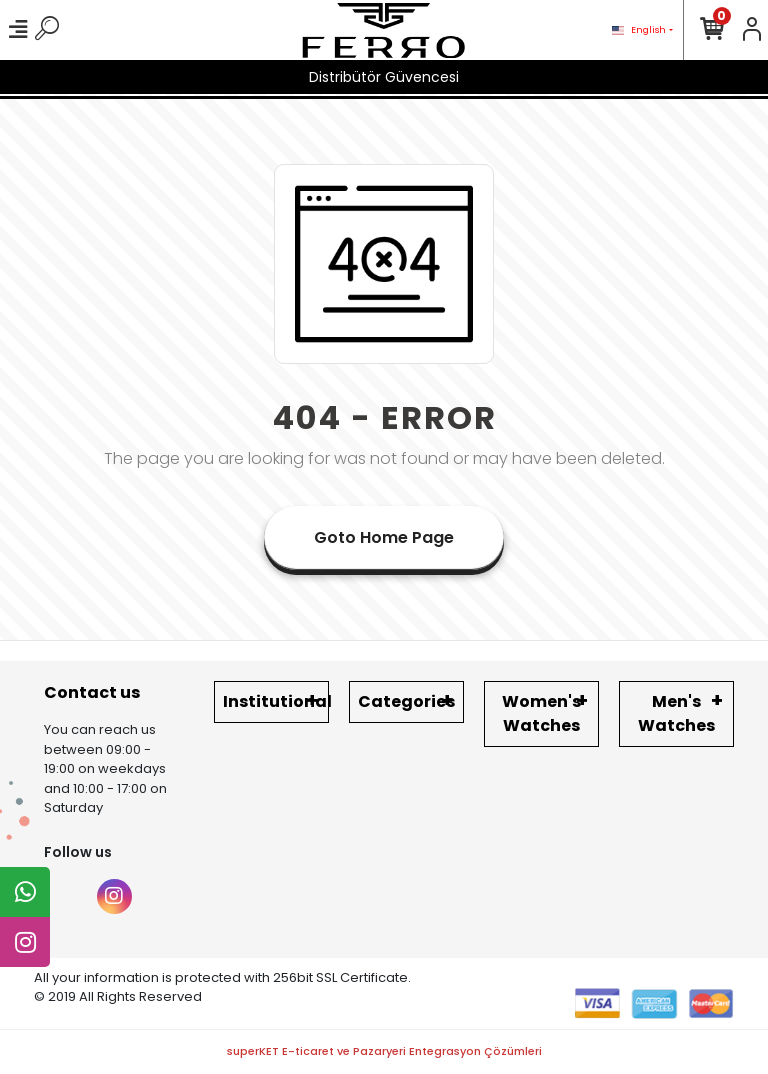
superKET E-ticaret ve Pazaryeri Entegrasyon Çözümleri (384, 1051)
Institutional (276, 701)
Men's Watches (676, 713)
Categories (406, 701)
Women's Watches (541, 713)
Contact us (92, 692)
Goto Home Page (384, 537)
